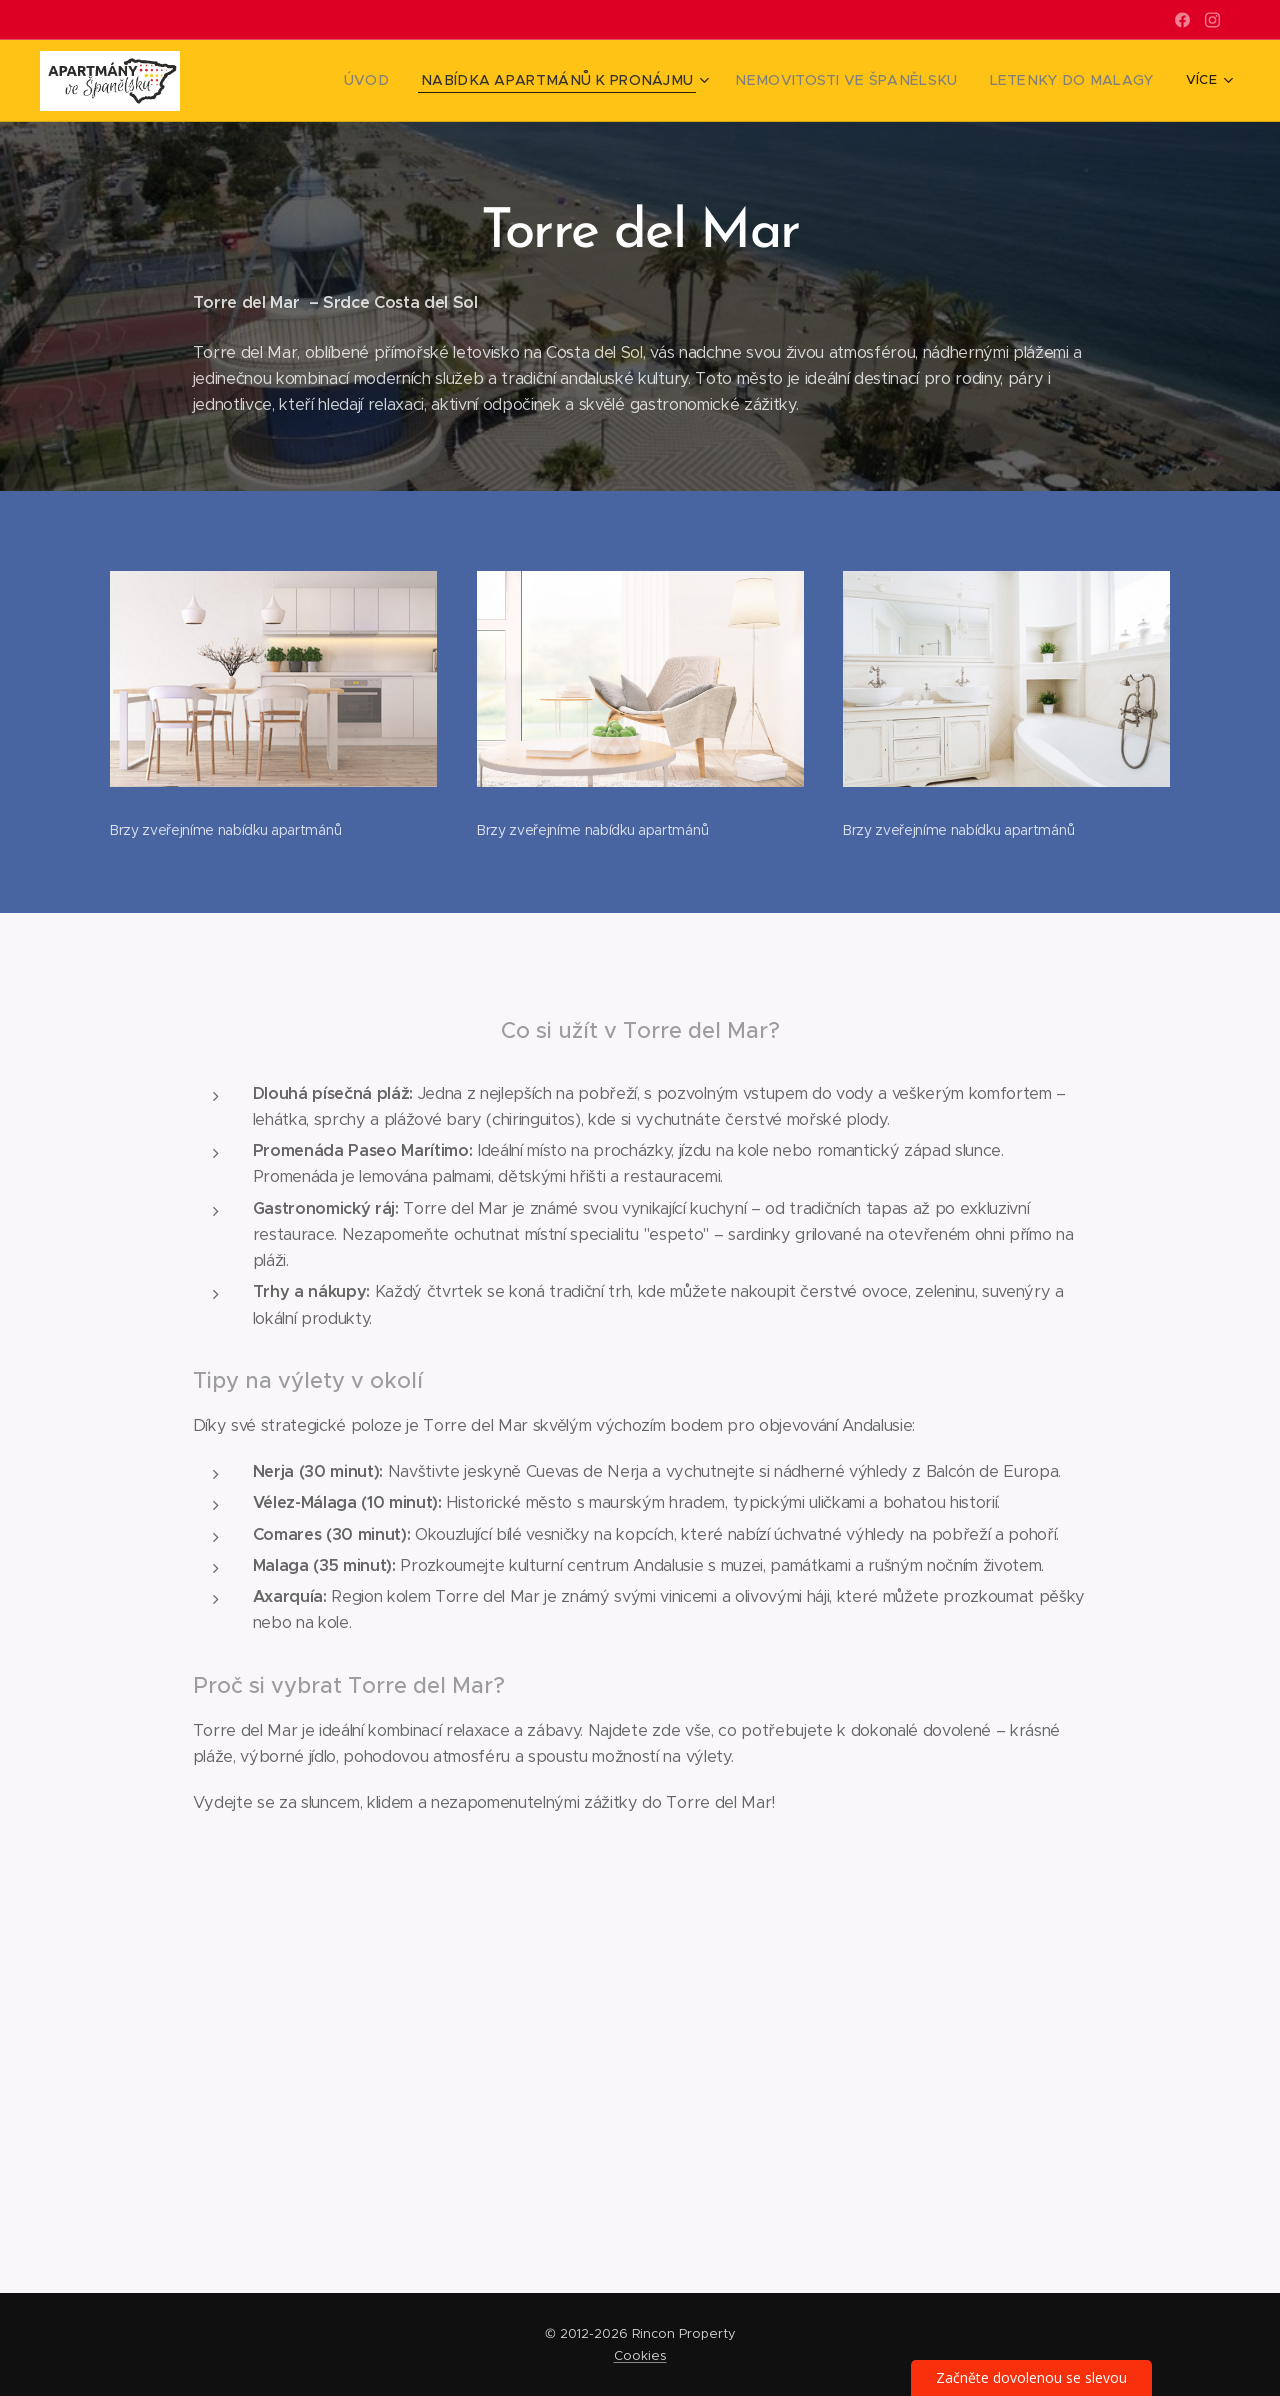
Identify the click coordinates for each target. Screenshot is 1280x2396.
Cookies (640, 2355)
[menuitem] (433, 81)
